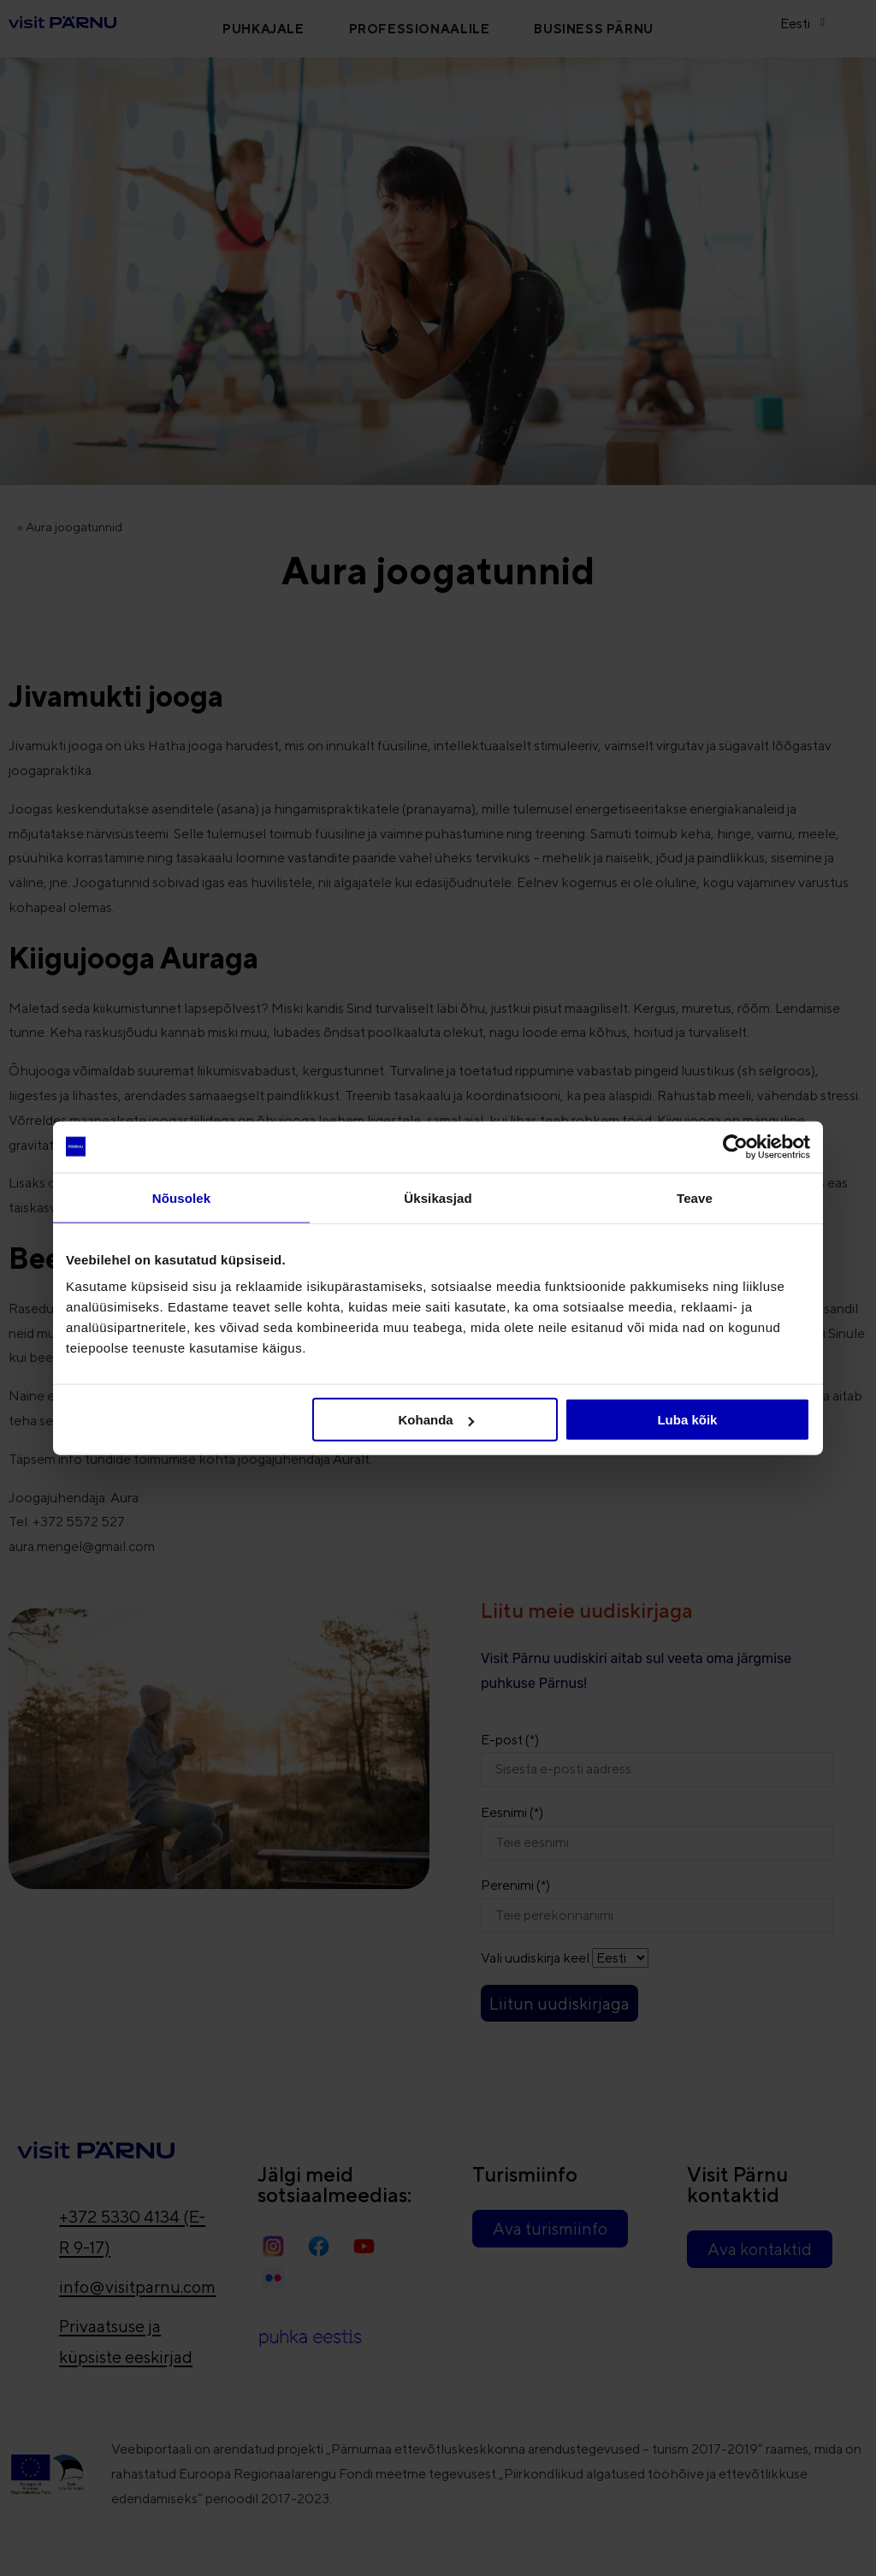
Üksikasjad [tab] (437, 1197)
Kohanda (436, 1419)
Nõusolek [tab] (181, 1197)
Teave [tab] (695, 1197)
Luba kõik (687, 1419)
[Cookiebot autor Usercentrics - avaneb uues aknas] (735, 1146)
